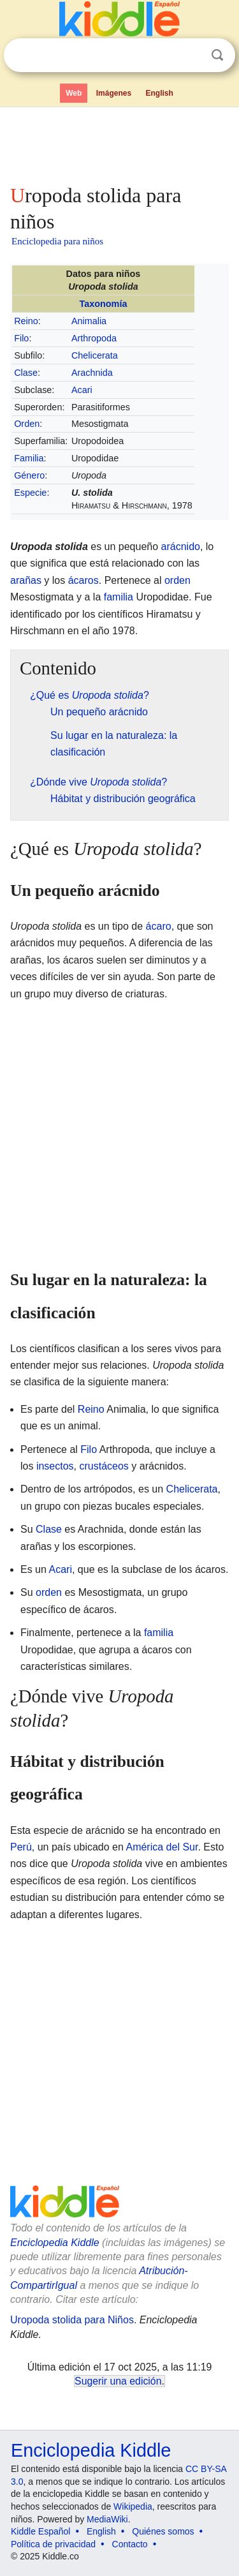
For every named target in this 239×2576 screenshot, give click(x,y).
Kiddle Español (40, 2531)
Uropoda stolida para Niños (72, 2319)
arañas (25, 580)
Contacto (130, 2544)
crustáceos (104, 1466)
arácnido (180, 546)
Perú (21, 1847)
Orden (27, 424)
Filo (21, 338)
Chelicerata (94, 355)
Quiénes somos (163, 2531)
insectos (55, 1466)
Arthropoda (94, 338)
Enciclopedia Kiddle (54, 2242)
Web (74, 93)
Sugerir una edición (118, 2381)
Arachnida (92, 373)
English (159, 93)
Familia (28, 458)
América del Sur (162, 1847)
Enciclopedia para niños (57, 241)
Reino (26, 321)
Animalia (88, 321)
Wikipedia (132, 2506)
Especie (30, 493)
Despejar (191, 55)
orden (177, 580)
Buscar (217, 55)
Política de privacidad (53, 2544)
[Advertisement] (119, 143)
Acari (81, 390)
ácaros (83, 580)
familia (118, 597)
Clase (26, 373)
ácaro (158, 926)
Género (29, 475)
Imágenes (113, 93)
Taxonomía (103, 304)
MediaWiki (107, 2519)
